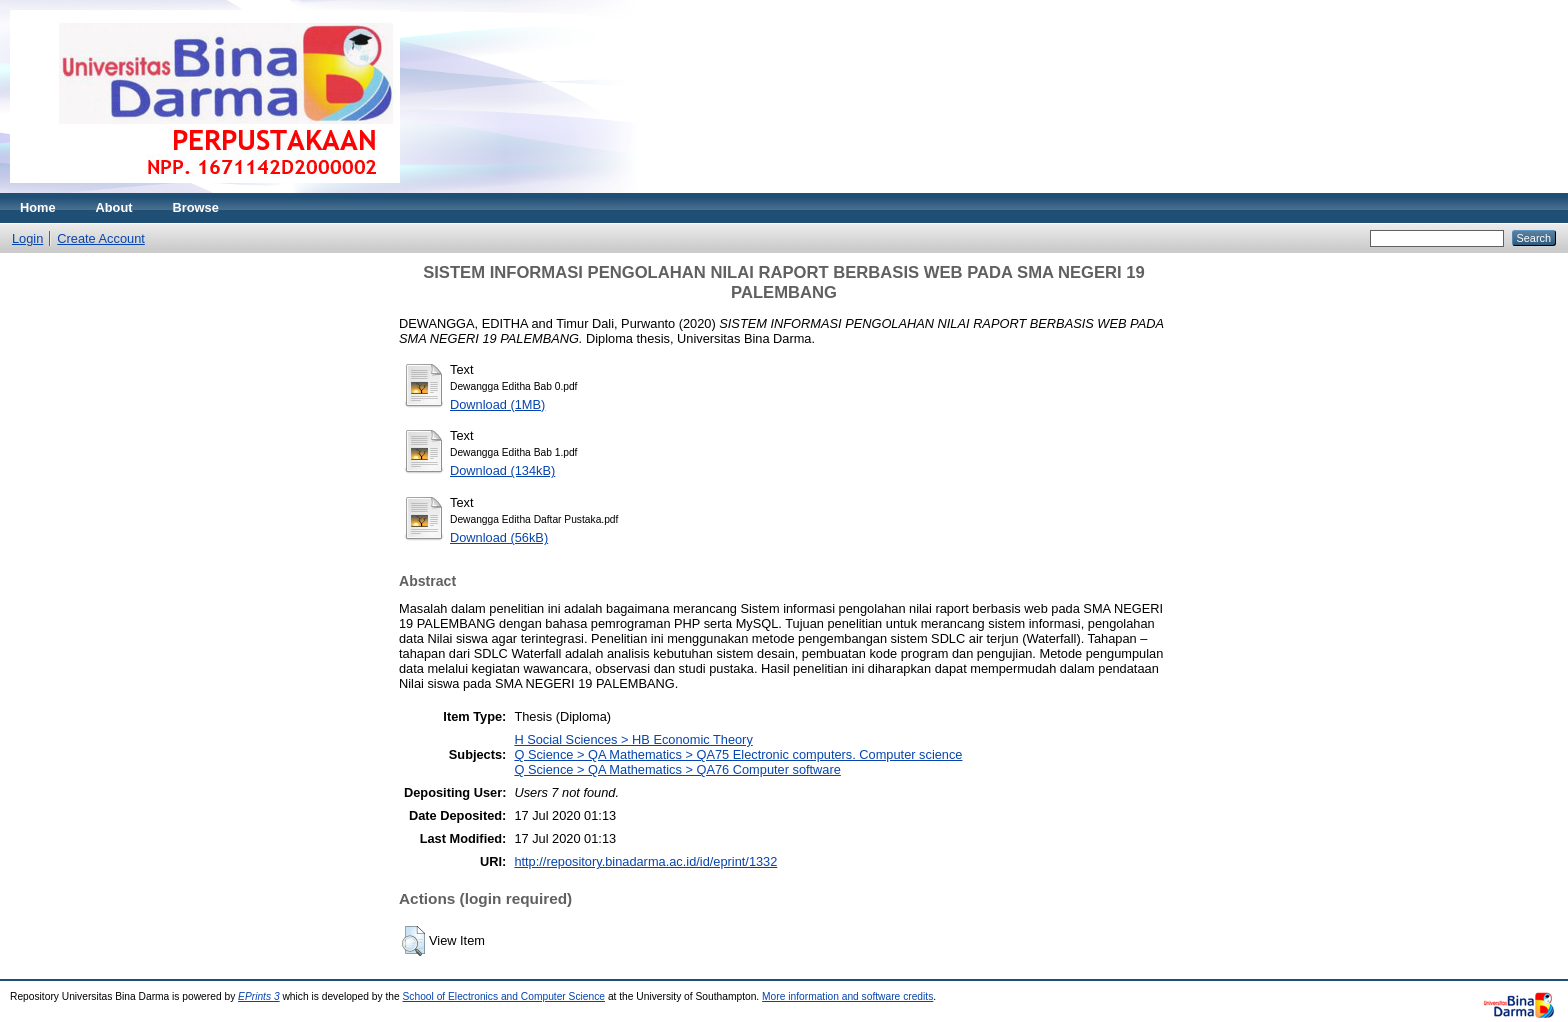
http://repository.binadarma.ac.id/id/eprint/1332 (645, 861)
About (114, 207)
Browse (196, 207)
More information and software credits (847, 996)
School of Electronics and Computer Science (504, 996)
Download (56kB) (499, 537)
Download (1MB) (497, 404)
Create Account (101, 238)
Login (27, 238)
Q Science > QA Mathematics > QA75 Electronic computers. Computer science (738, 754)
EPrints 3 (259, 996)
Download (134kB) (502, 470)
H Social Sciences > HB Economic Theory (633, 739)
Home (38, 207)
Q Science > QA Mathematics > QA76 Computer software (677, 769)
